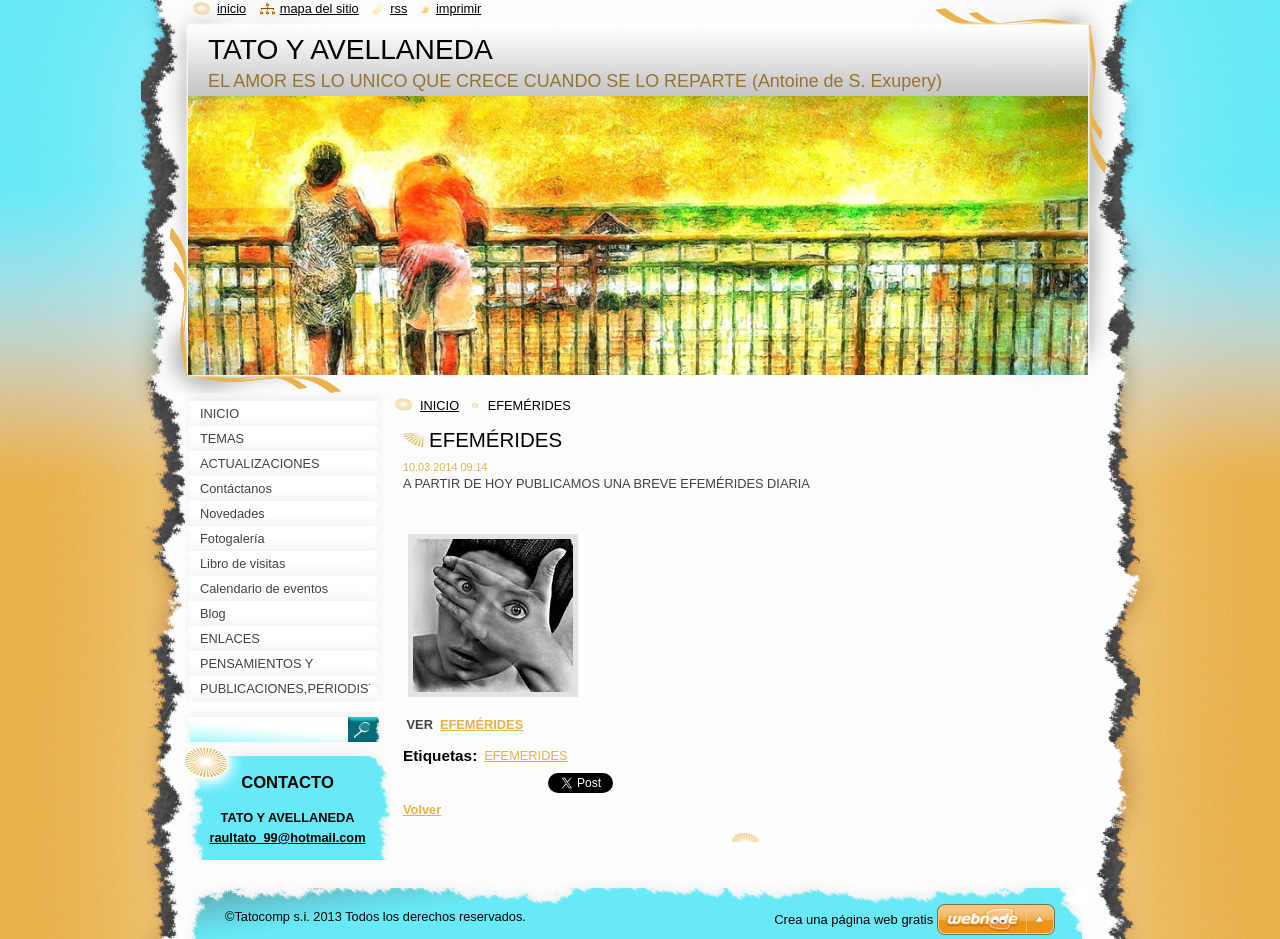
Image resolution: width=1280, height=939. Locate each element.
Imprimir (459, 8)
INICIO (439, 405)
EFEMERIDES (525, 755)
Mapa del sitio (319, 8)
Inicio (231, 8)
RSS (398, 8)
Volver (422, 809)
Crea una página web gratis (853, 919)
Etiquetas (437, 755)
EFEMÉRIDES (481, 724)
